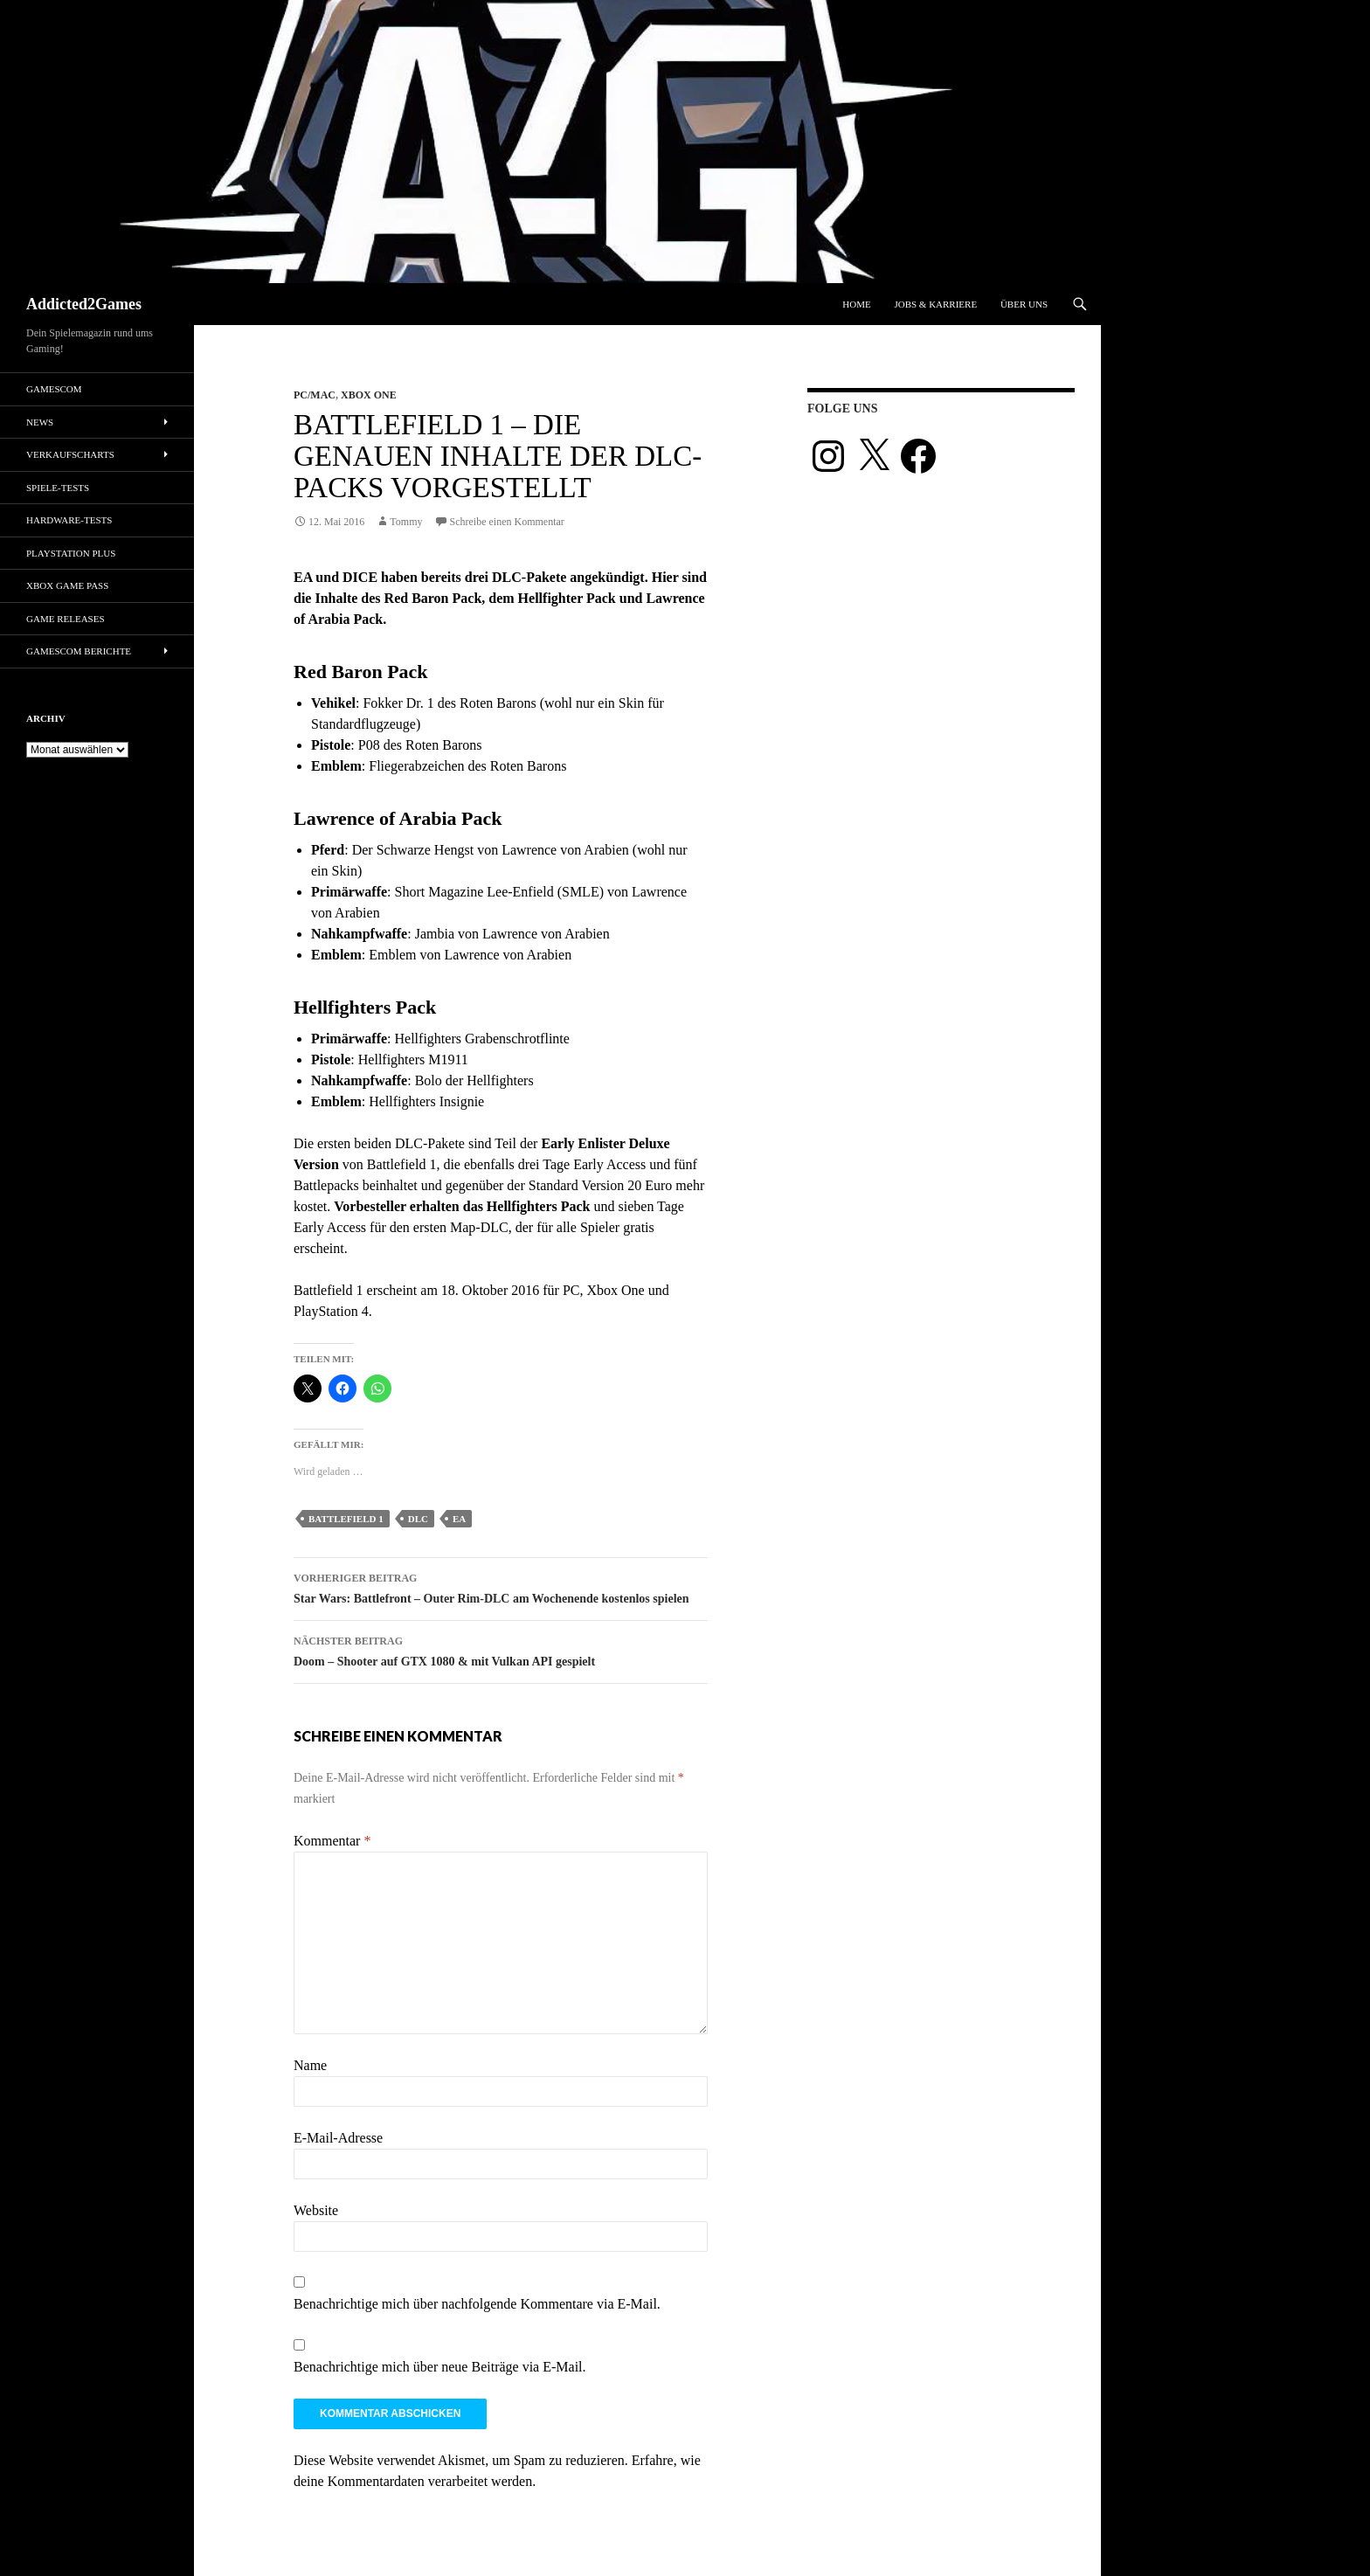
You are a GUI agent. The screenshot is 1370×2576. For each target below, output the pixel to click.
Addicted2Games (84, 304)
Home (856, 304)
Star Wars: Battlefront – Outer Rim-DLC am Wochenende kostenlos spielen (501, 1586)
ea (459, 1518)
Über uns (1024, 304)
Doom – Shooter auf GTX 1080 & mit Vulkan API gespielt (501, 1649)
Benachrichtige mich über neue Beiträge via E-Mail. (440, 2366)
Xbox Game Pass (67, 585)
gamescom (54, 389)
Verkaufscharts (70, 454)
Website (316, 2210)
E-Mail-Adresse (338, 2137)
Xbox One (369, 395)
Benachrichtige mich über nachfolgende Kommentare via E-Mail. (477, 2303)
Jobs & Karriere (935, 304)
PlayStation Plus (70, 553)
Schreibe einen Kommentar (507, 522)
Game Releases (65, 618)
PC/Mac (315, 395)
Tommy (406, 522)
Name (310, 2065)
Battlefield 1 (346, 1518)
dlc (418, 1518)
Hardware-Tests (69, 520)
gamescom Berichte (78, 651)
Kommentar (332, 1840)
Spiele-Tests (57, 487)
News (39, 422)
